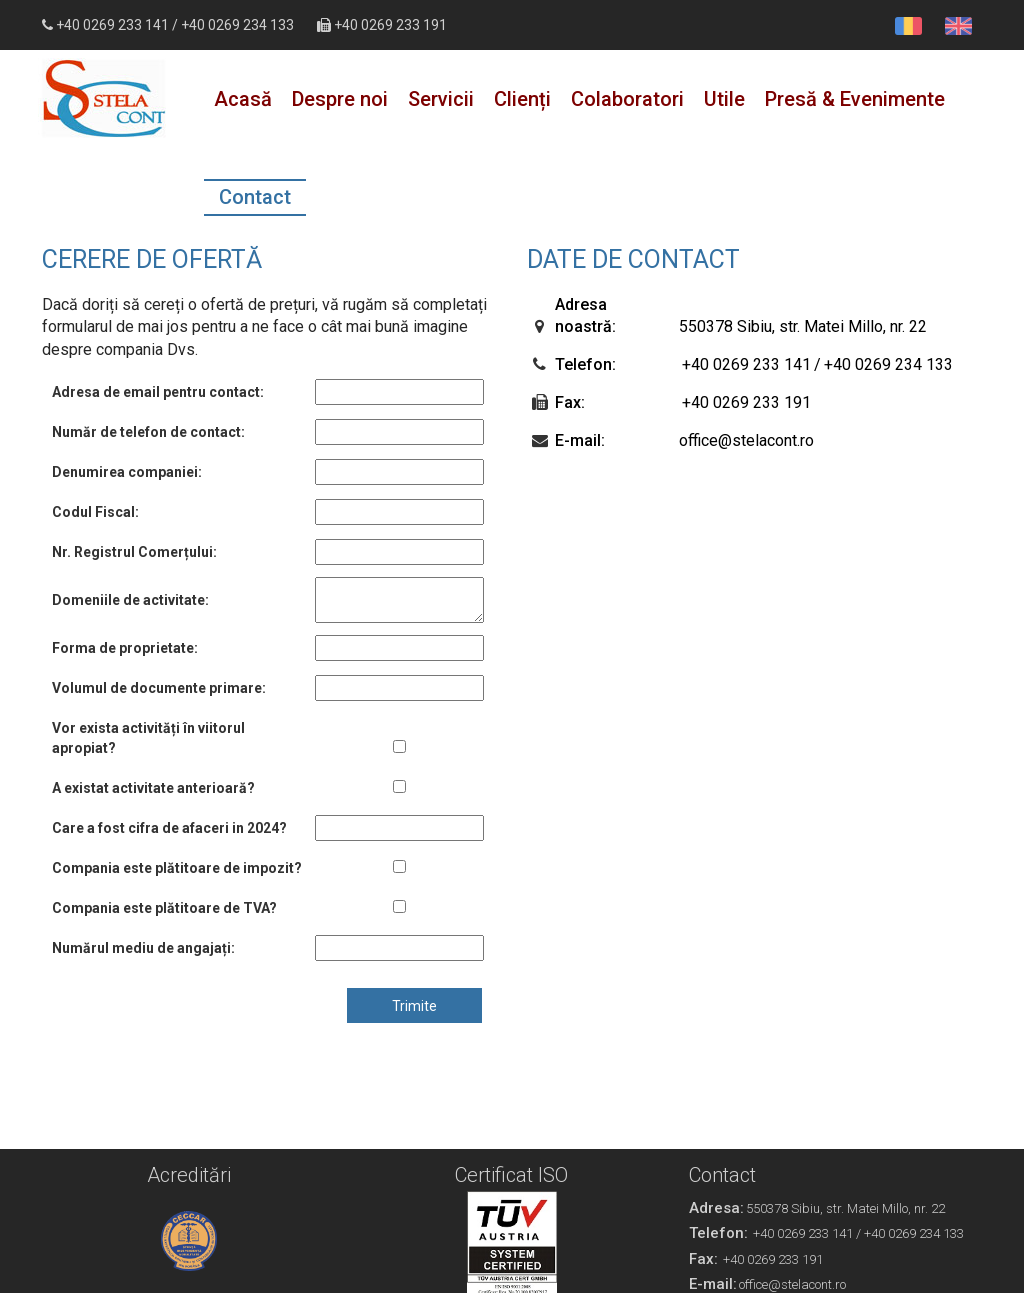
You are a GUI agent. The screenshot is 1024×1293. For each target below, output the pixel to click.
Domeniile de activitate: (130, 600)
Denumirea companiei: (127, 472)
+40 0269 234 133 (237, 25)
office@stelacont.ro (746, 440)
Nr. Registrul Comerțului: (134, 552)
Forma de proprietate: (125, 648)
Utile (724, 99)
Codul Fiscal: (95, 512)
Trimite (414, 1006)
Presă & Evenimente (855, 99)
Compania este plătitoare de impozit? (177, 868)
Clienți (522, 99)
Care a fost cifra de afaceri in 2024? (169, 828)
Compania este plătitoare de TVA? (164, 908)
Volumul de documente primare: (159, 688)
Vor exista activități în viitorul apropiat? (148, 738)
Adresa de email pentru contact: (158, 392)
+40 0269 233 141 (112, 25)
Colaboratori (627, 99)
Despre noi (340, 99)
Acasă (243, 99)
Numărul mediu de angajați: (143, 948)
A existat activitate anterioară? (153, 788)
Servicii (441, 99)
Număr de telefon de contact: (148, 432)
